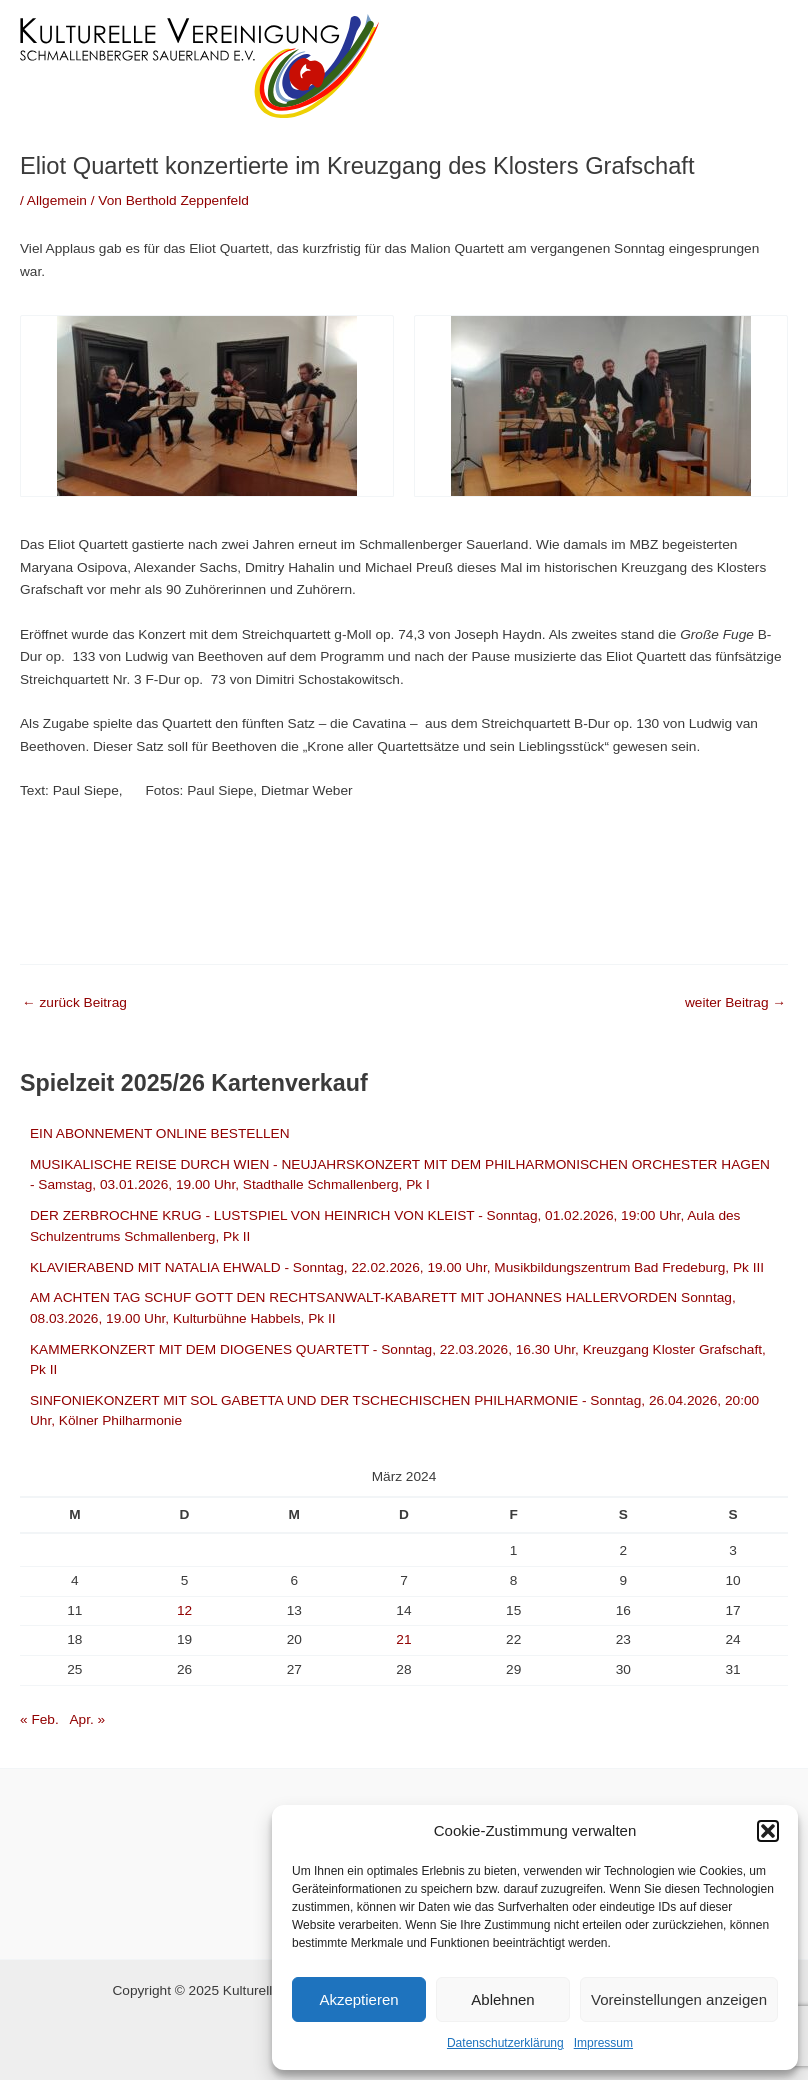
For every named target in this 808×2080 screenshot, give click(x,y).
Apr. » (87, 1719)
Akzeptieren (358, 1999)
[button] (768, 1831)
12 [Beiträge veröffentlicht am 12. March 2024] (184, 1610)
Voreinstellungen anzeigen (679, 1999)
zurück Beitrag (74, 1003)
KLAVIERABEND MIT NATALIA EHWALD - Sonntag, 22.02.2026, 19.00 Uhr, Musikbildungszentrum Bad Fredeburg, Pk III (397, 1267)
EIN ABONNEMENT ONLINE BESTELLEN (160, 1133)
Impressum (603, 2043)
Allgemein (57, 200)
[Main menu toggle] (768, 65)
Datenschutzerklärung (505, 2043)
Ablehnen (502, 1999)
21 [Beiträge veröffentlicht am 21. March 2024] (403, 1639)
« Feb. (39, 1719)
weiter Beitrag (735, 1003)
